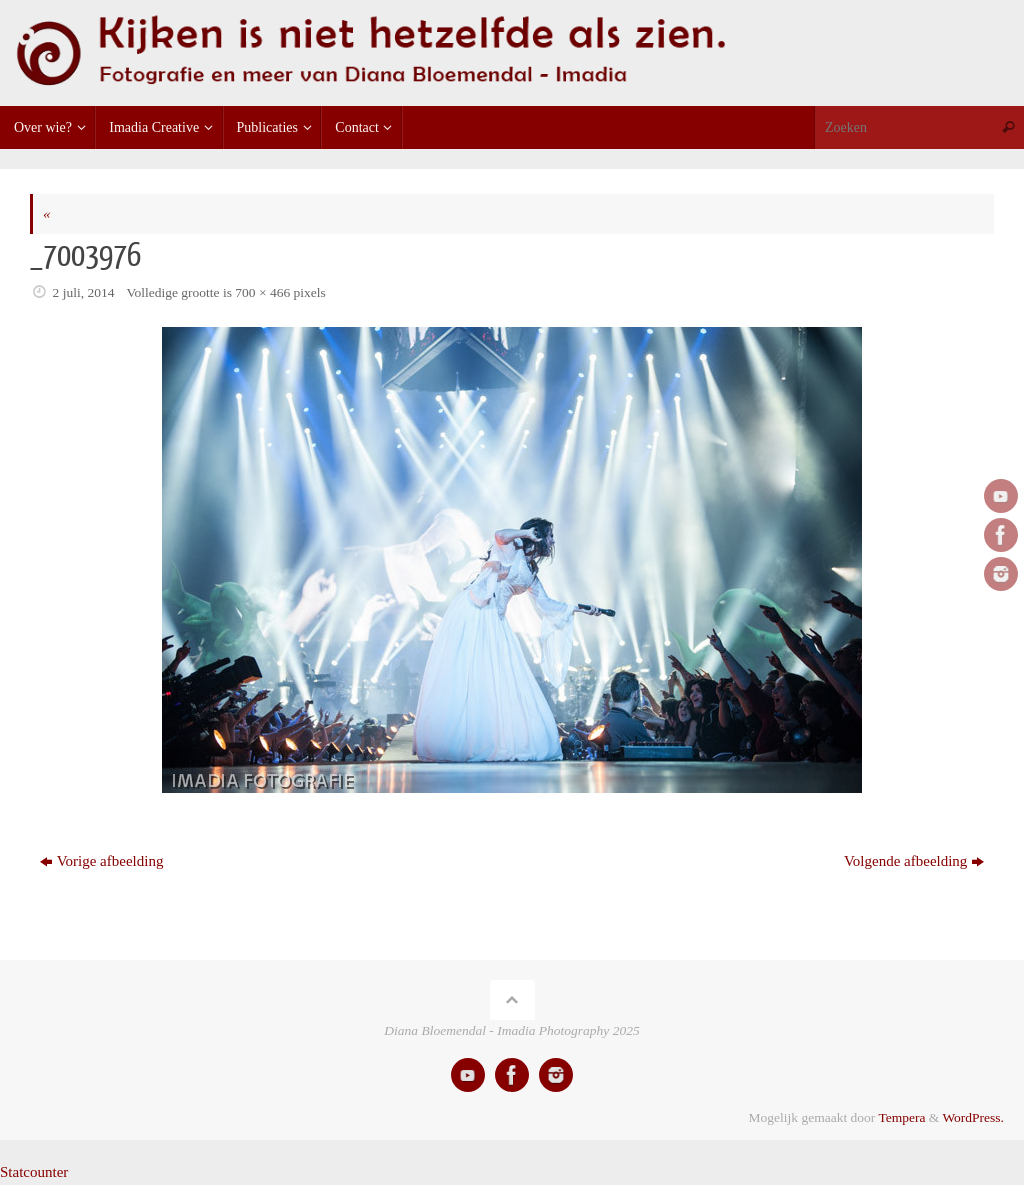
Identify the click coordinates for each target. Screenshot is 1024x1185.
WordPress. (973, 1117)
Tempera (901, 1117)
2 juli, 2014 (84, 292)
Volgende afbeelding (914, 861)
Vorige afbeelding (102, 861)
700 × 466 (262, 292)
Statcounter (34, 1172)
